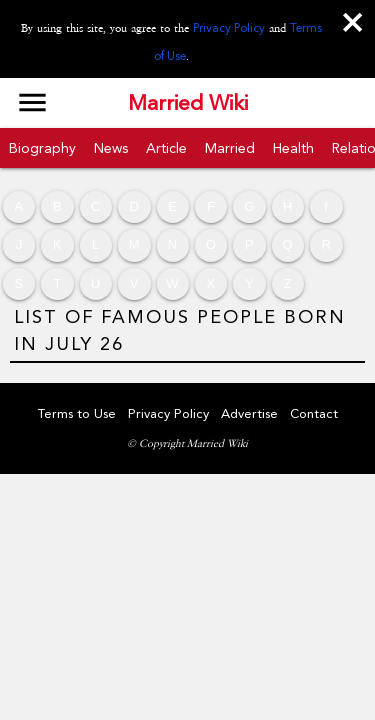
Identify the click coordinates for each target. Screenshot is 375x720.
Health (293, 148)
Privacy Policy (229, 28)
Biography (42, 148)
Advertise (249, 413)
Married (230, 148)
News (111, 148)
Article (166, 148)
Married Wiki (188, 103)
